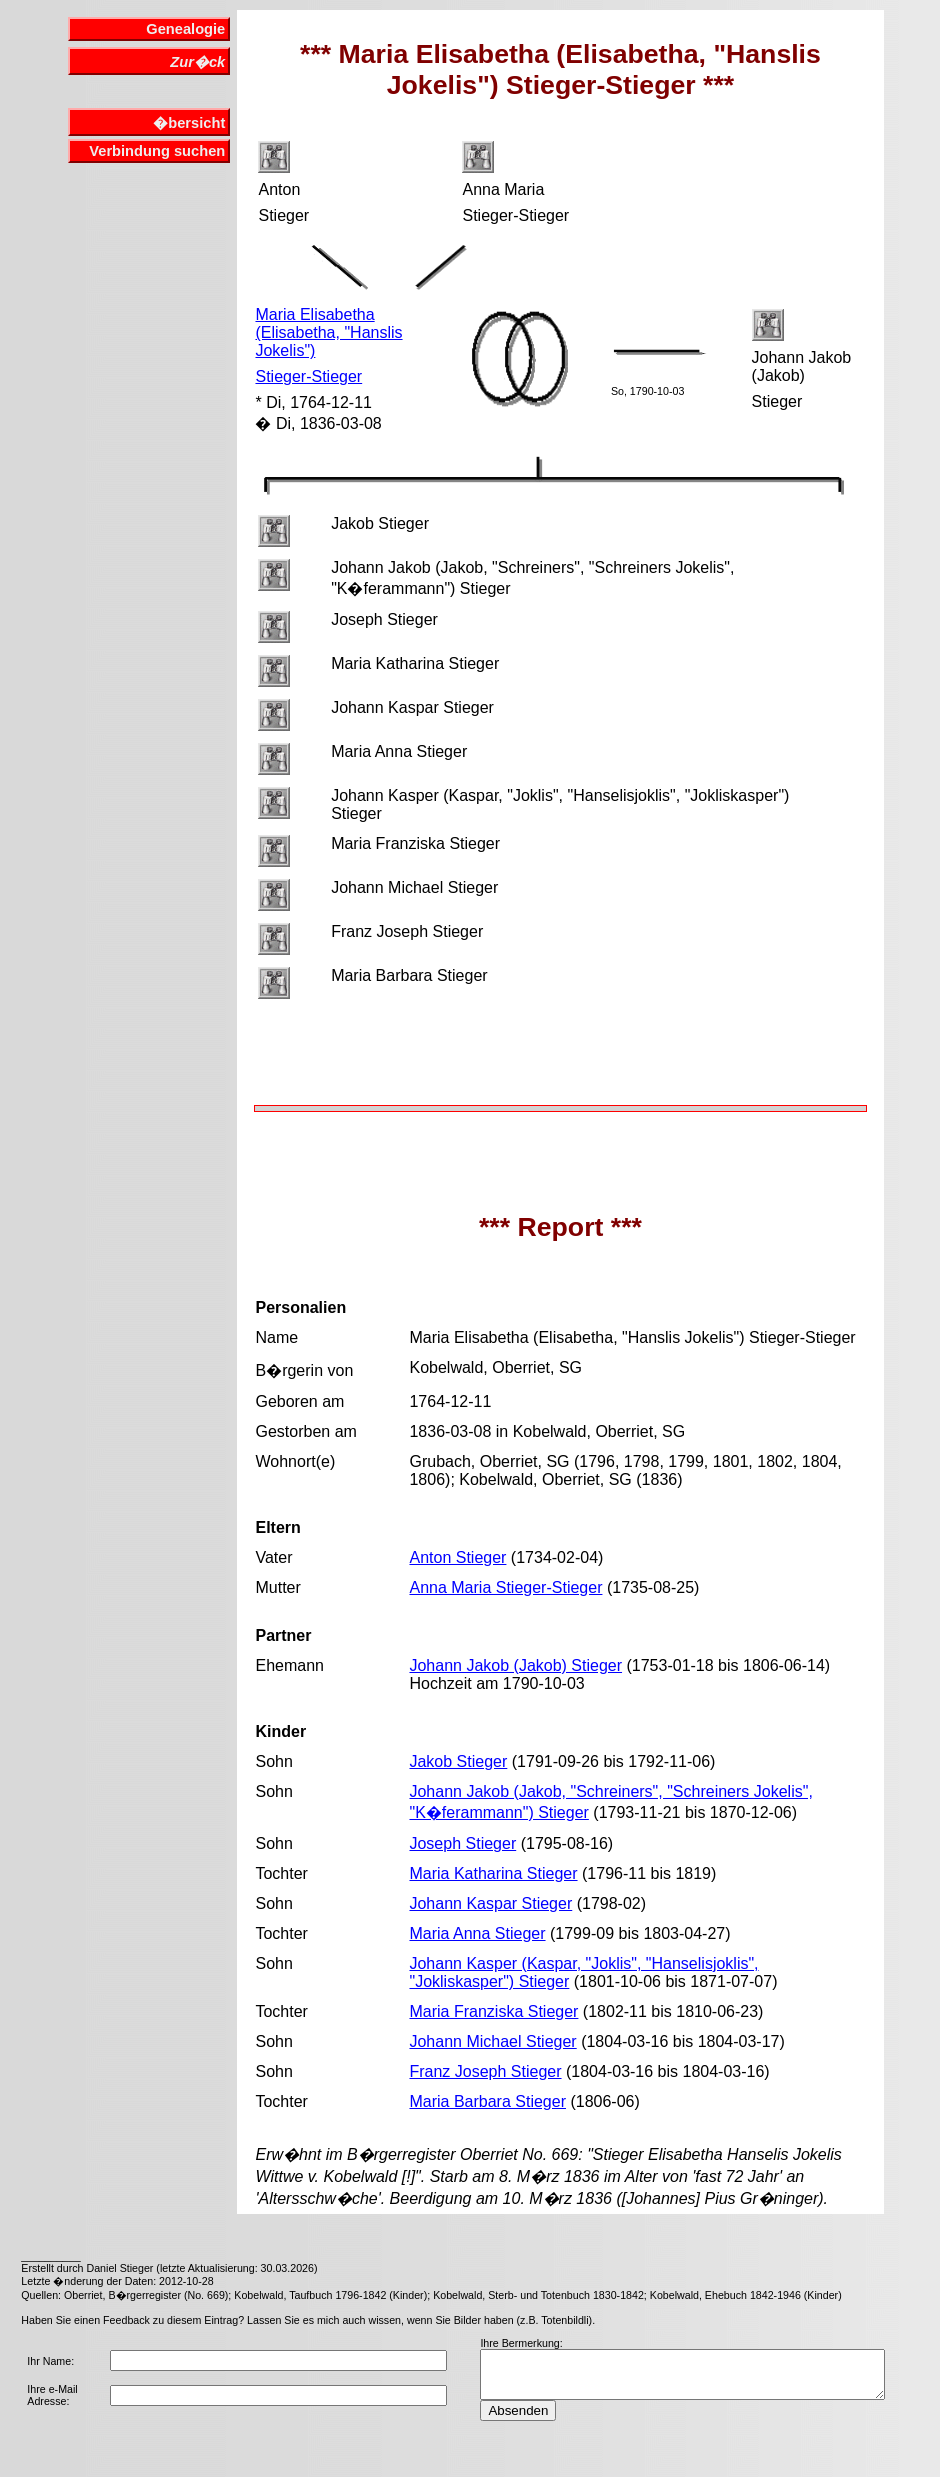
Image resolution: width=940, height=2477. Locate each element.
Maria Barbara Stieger (487, 2101)
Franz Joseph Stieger (485, 2071)
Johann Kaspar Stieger (490, 1903)
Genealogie (185, 29)
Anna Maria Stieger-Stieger (505, 1587)
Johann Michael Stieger (492, 2041)
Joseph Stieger (462, 1843)
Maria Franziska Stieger (493, 2011)
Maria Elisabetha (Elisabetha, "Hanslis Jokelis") (328, 332)
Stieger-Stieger (308, 376)
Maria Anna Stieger (477, 1933)
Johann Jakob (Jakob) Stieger (515, 1665)
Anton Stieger (457, 1557)
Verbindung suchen (157, 151)
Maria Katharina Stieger (493, 1873)
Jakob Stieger (458, 1761)
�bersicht (189, 123)
